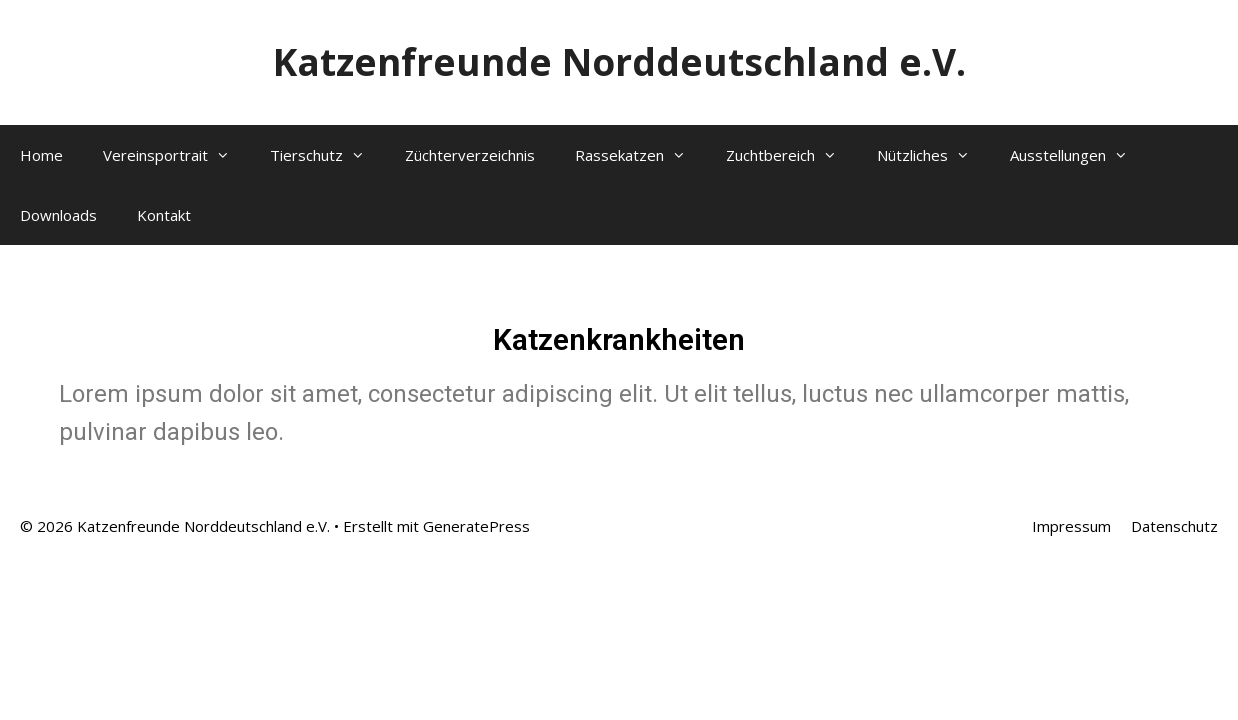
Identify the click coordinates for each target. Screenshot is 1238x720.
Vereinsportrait (176, 155)
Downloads (58, 215)
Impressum (1071, 526)
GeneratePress (476, 526)
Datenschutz (1174, 526)
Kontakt (164, 215)
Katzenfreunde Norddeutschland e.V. (619, 61)
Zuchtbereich (791, 155)
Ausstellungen (1079, 155)
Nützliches (933, 155)
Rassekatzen (640, 155)
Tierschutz (327, 155)
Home (41, 155)
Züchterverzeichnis (470, 155)
